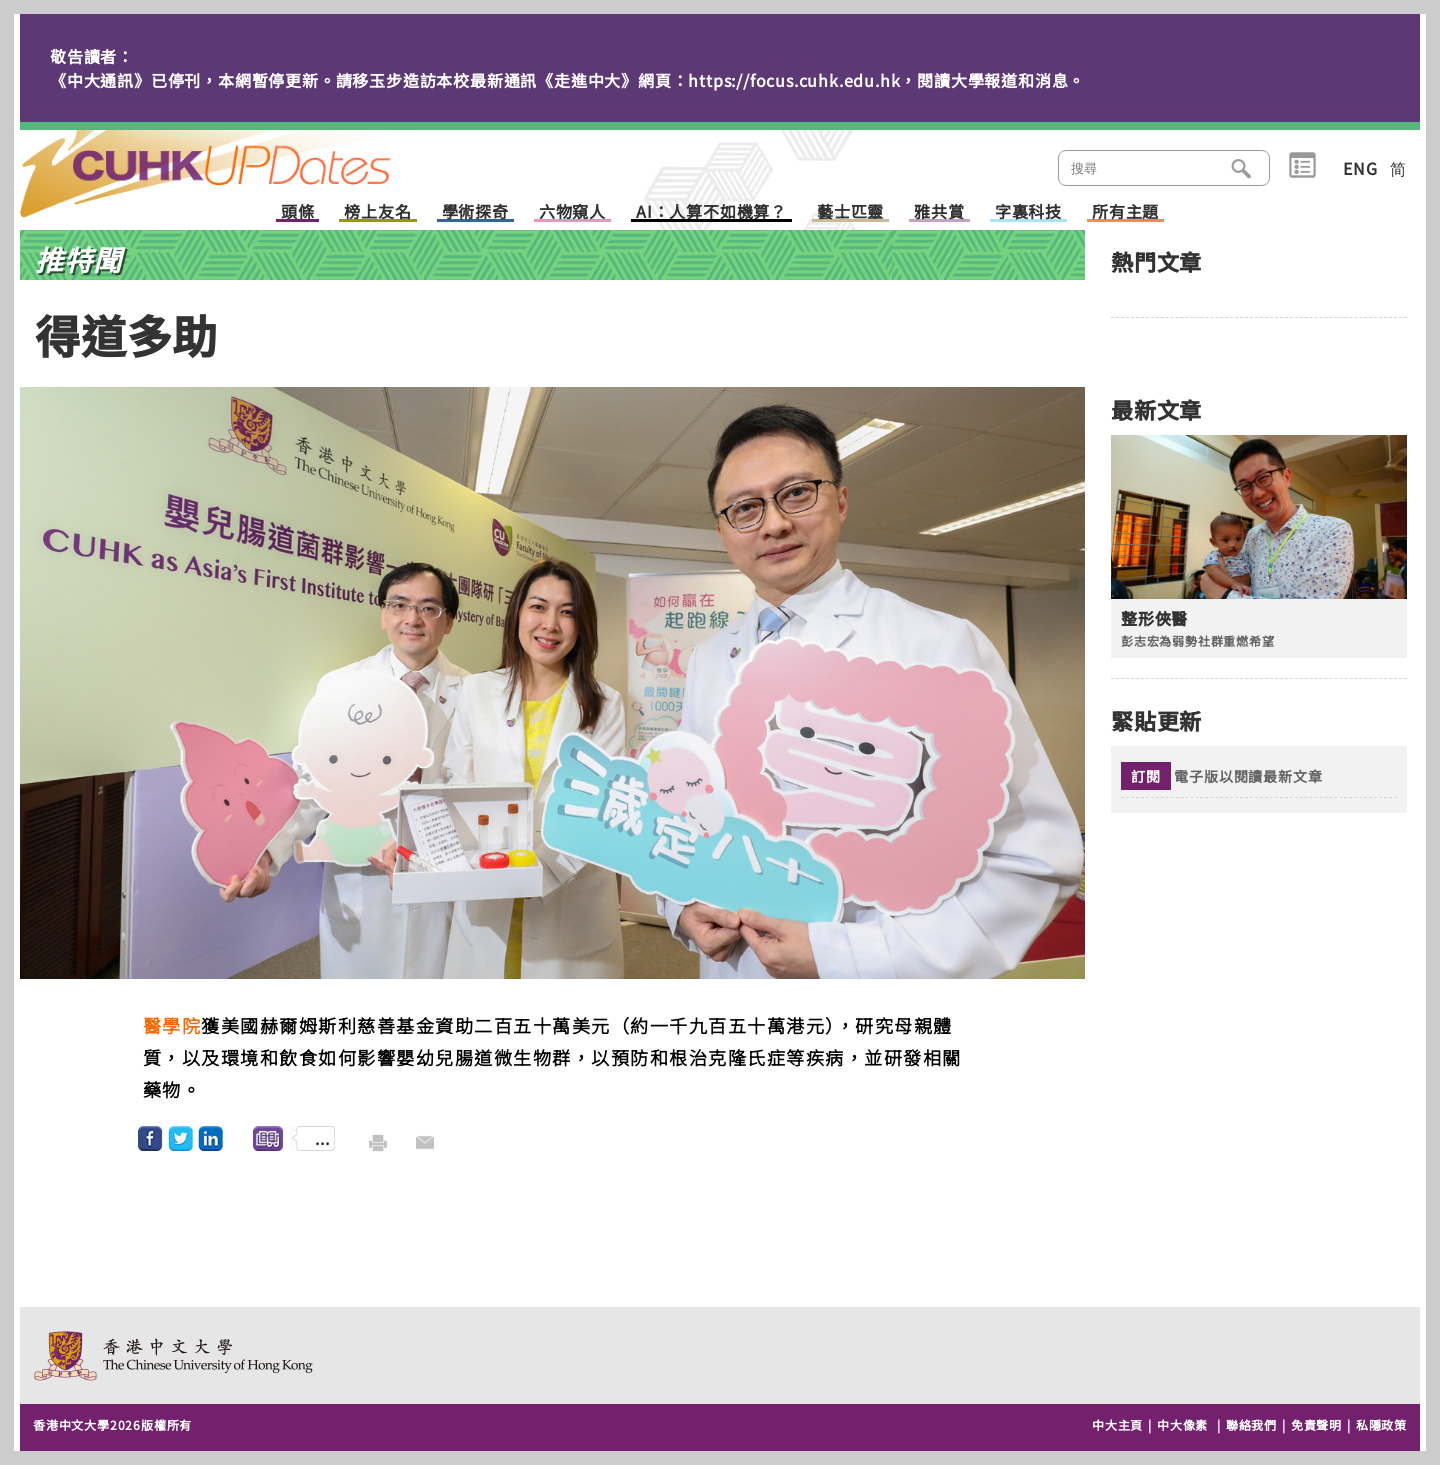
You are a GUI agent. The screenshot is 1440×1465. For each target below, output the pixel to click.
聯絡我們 (1251, 1424)
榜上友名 (377, 212)
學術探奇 (475, 212)
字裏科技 (1028, 212)
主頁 (243, 160)
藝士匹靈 (850, 212)
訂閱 (1146, 776)
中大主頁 (1117, 1424)
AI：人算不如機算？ (711, 212)
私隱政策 (1381, 1424)
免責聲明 (1316, 1424)
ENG (1360, 168)
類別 (1302, 166)
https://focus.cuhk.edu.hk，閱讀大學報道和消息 (878, 80)
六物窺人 (572, 212)
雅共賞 (939, 212)
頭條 (298, 212)
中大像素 (1182, 1424)
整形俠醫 (1154, 618)
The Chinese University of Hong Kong (174, 1355)
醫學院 (172, 1025)
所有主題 (1125, 212)
